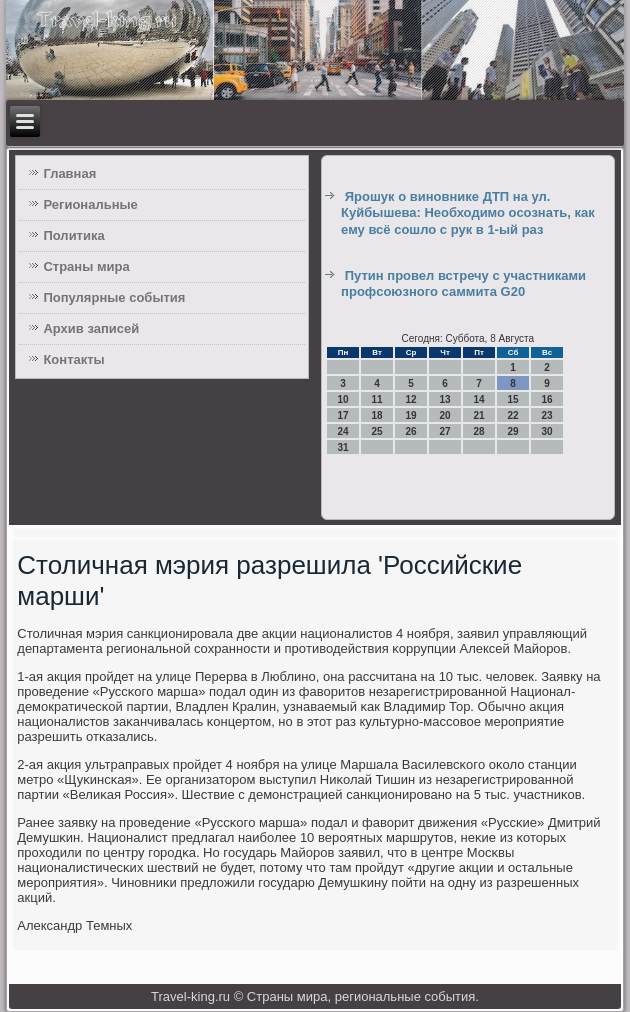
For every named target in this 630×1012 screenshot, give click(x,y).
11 (377, 399)
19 (411, 415)
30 (547, 431)
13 (445, 399)
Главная (69, 173)
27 (445, 431)
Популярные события (114, 297)
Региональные (90, 204)
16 (547, 399)
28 (479, 431)
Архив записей (91, 328)
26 (411, 431)
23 (547, 415)
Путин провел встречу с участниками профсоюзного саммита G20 (463, 283)
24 (343, 431)
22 (513, 415)
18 (377, 415)
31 (343, 447)
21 (479, 415)
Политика (73, 235)
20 (445, 415)
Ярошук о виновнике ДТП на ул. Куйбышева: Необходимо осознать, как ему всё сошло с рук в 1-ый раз (468, 213)
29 (513, 431)
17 (343, 415)
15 (513, 399)
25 (377, 431)
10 (343, 399)
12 (411, 399)
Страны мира (86, 266)
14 (479, 399)
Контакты (73, 359)
